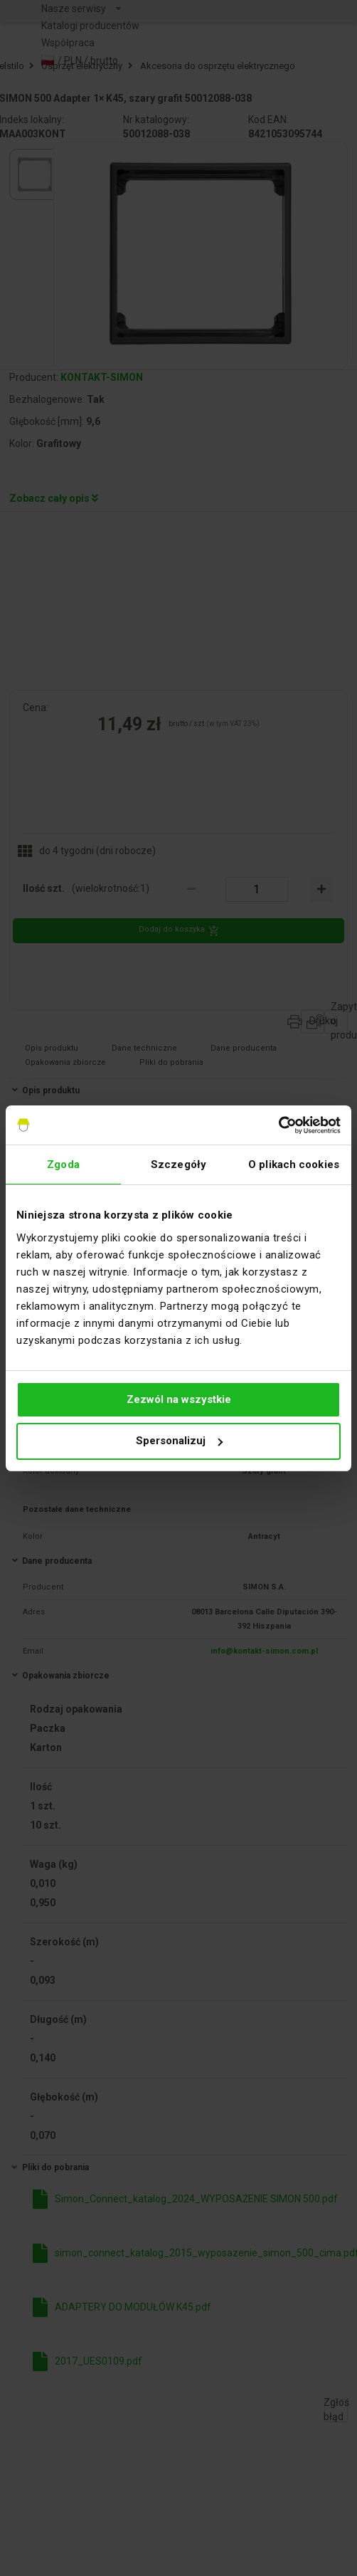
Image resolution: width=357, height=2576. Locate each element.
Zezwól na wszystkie (179, 1399)
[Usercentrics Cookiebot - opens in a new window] (278, 1125)
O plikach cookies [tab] (293, 1164)
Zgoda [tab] (63, 1164)
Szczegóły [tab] (178, 1164)
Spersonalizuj (179, 1440)
